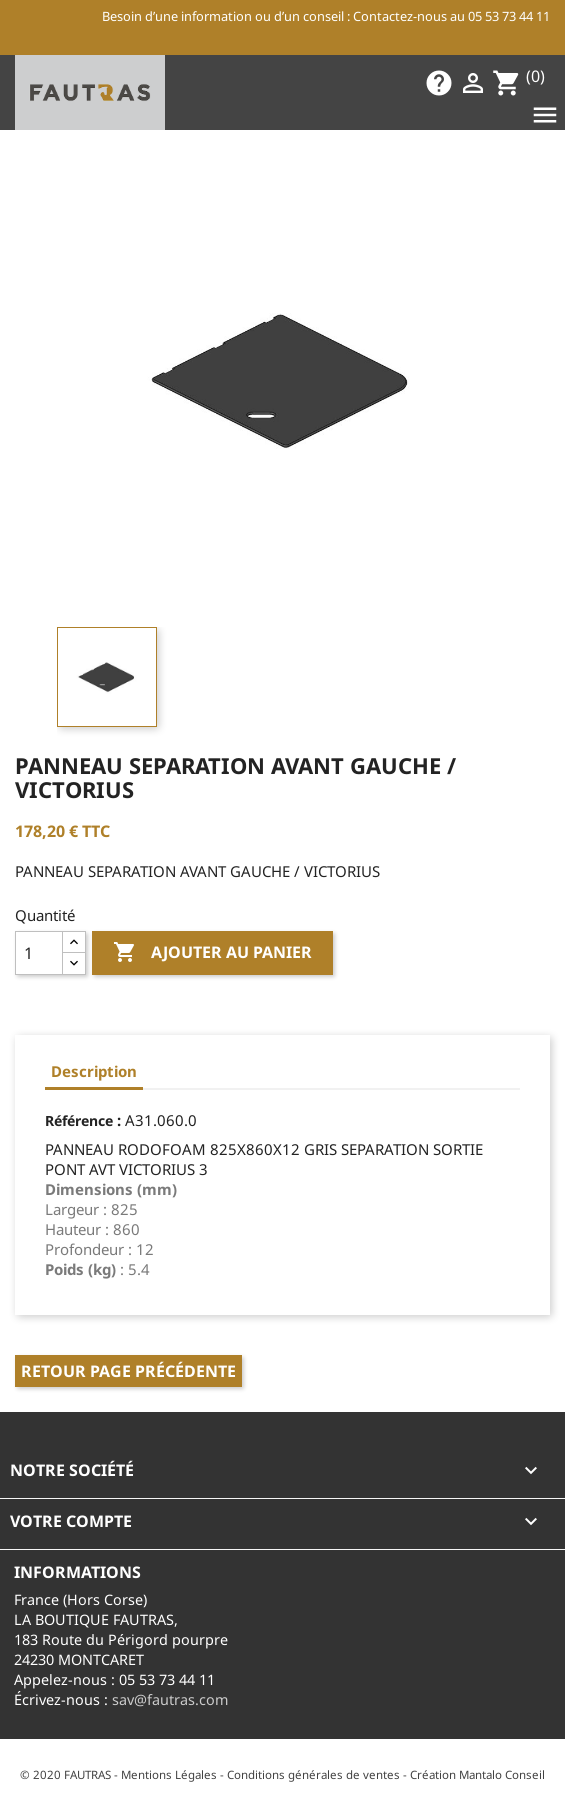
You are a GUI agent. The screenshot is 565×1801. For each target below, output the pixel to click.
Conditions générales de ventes (313, 1774)
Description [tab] (94, 1071)
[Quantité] (39, 953)
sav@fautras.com (170, 1699)
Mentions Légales (169, 1774)
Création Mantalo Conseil (477, 1774)
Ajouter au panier (212, 953)
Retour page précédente (128, 1371)
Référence (79, 1120)
